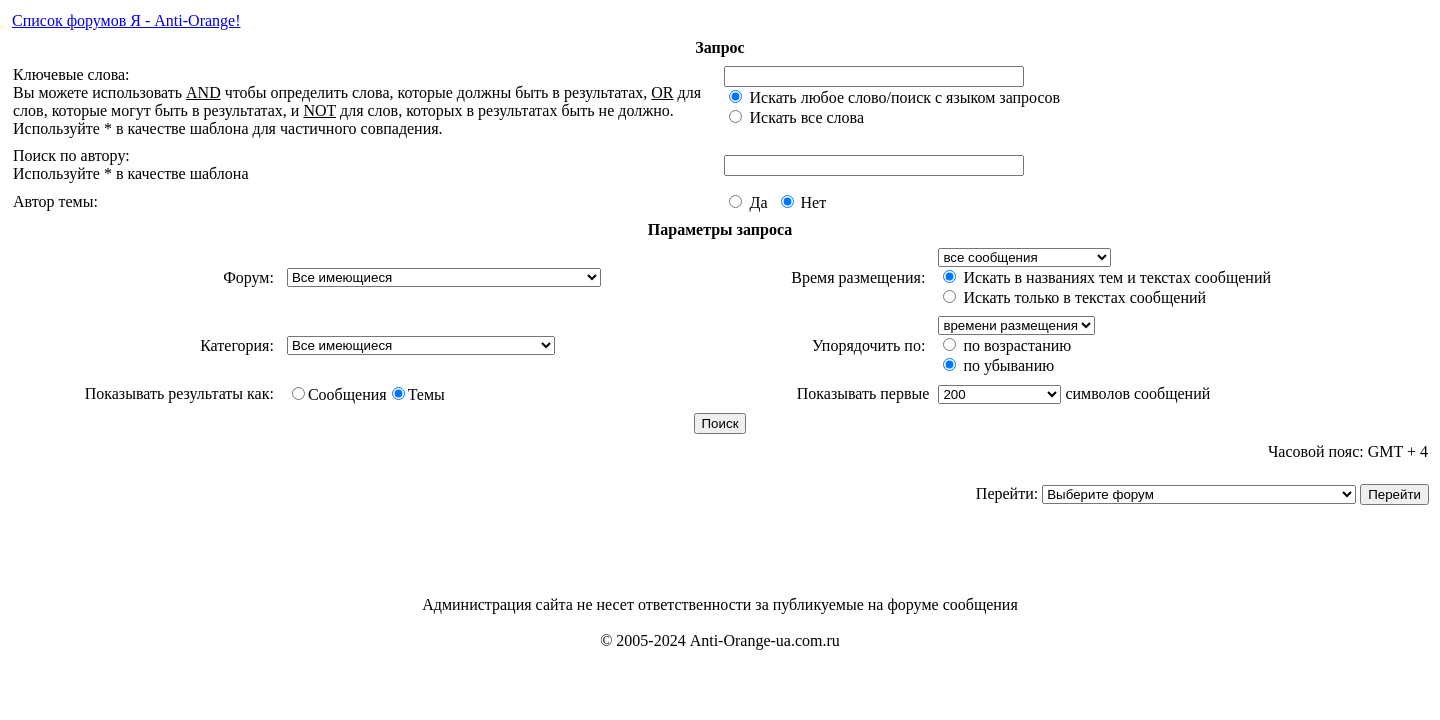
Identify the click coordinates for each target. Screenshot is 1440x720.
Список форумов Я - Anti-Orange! (126, 20)
